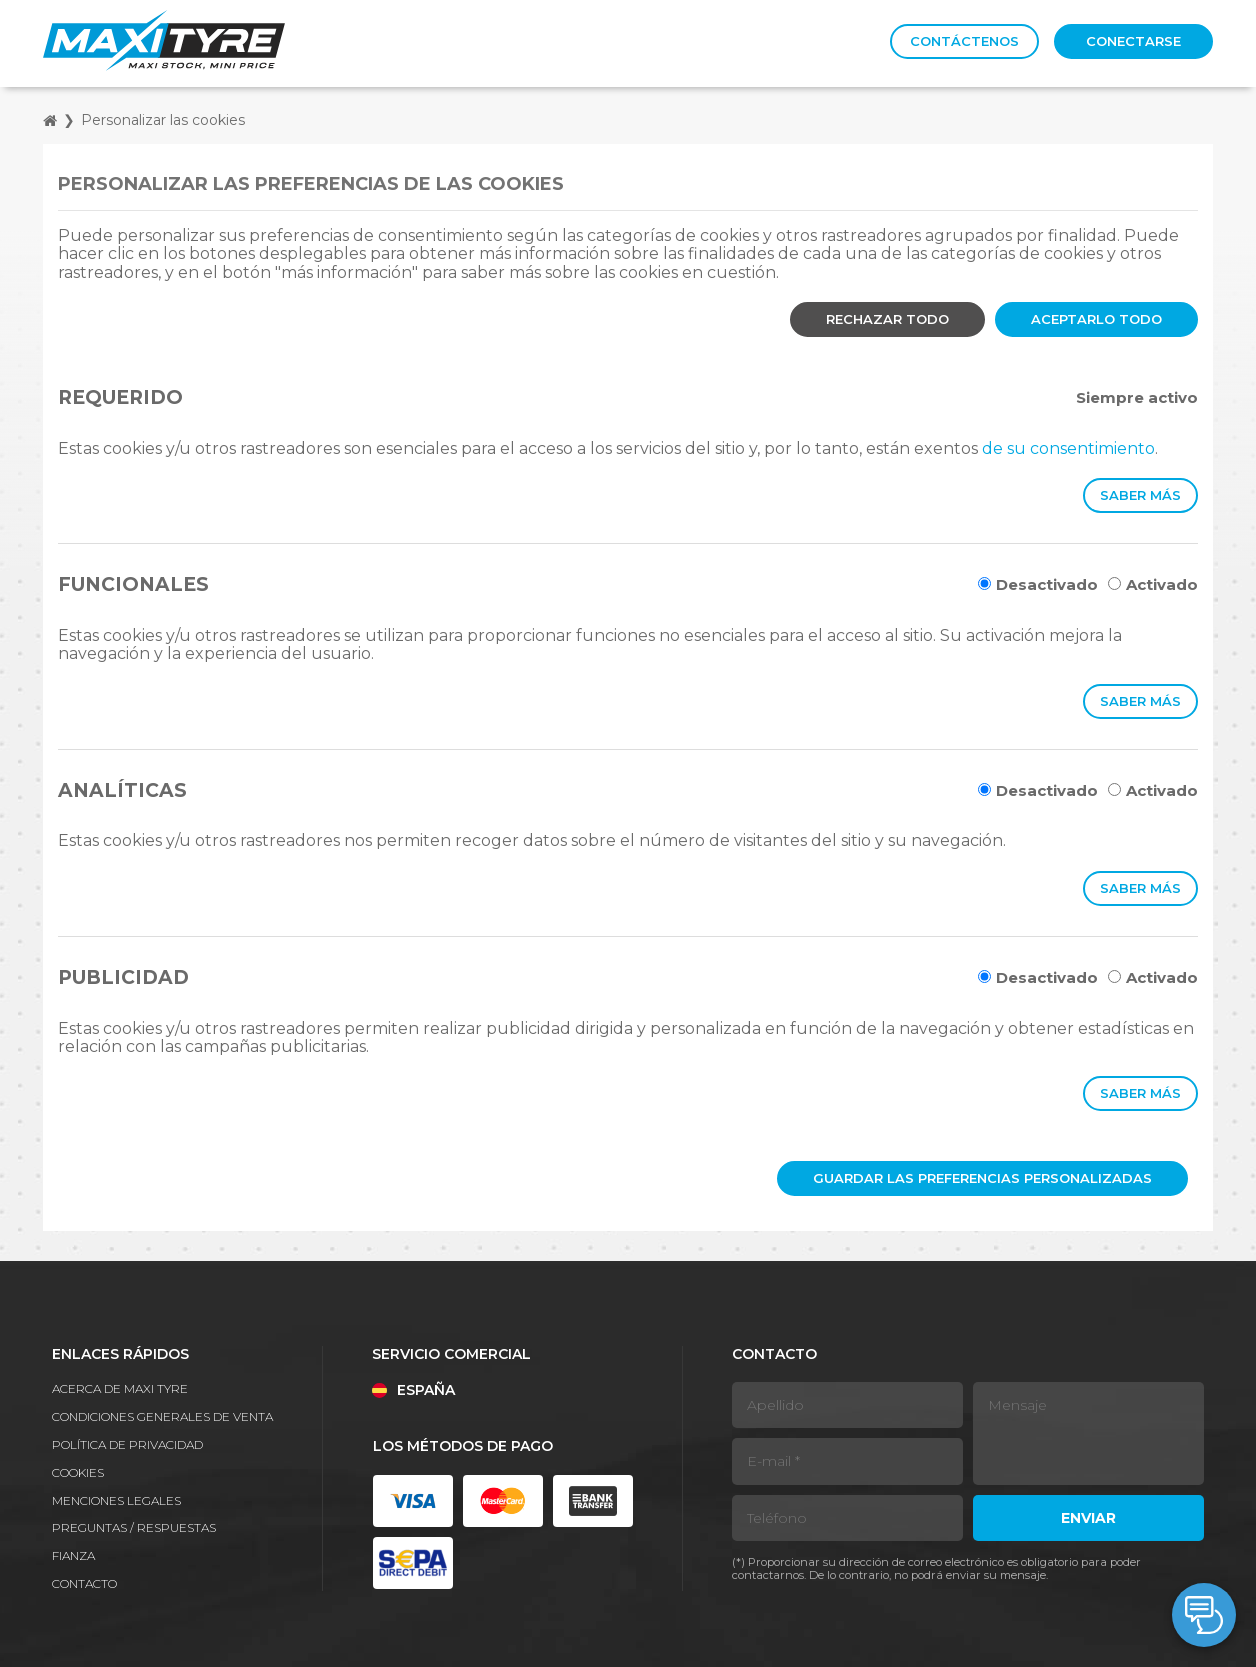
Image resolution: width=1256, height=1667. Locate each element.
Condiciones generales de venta (162, 1416)
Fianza (73, 1555)
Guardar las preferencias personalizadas (982, 1178)
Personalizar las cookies (163, 120)
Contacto (84, 1583)
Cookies (78, 1472)
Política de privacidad (127, 1444)
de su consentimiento (1068, 448)
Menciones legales (116, 1500)
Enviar (1088, 1518)
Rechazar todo (887, 319)
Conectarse (1133, 41)
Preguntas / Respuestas (134, 1527)
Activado (1153, 584)
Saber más (1140, 495)
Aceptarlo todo (1096, 319)
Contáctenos (964, 41)
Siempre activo (1137, 397)
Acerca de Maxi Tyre (120, 1388)
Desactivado (1038, 584)
